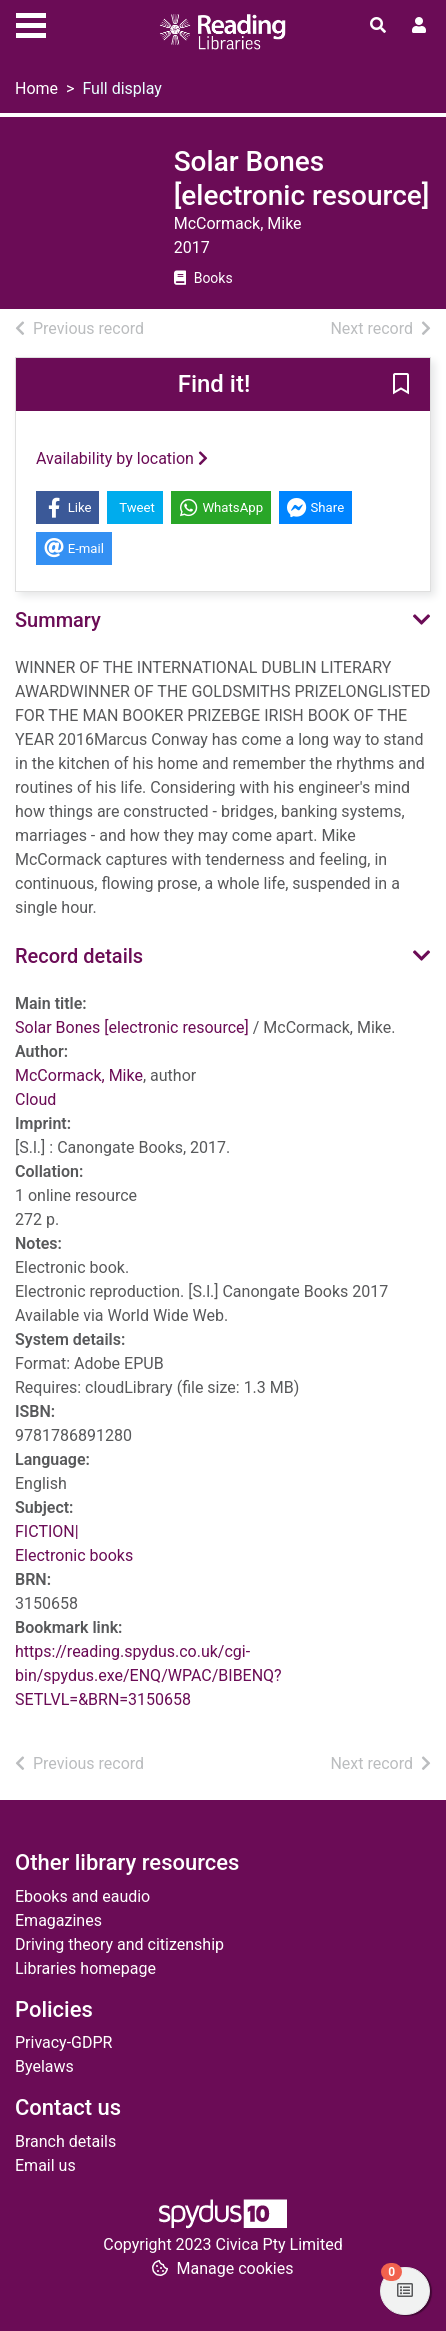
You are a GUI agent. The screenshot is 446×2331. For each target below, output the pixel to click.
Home (36, 88)
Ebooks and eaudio (82, 1896)
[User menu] (419, 26)
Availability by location (122, 458)
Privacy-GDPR (63, 2042)
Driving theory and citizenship (119, 1944)
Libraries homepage (85, 1968)
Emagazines (58, 1920)
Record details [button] (79, 956)
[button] (401, 386)
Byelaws (44, 2066)
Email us (45, 2165)
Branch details (65, 2141)
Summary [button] (58, 620)
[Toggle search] (378, 26)
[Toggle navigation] (31, 23)
